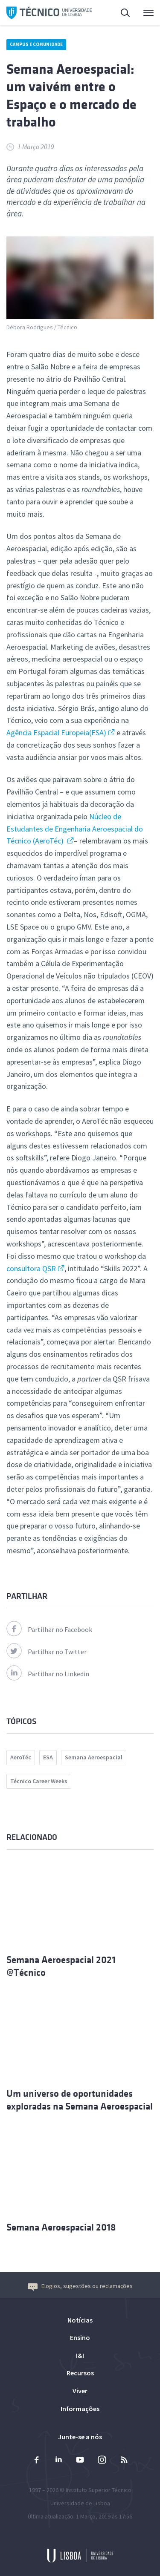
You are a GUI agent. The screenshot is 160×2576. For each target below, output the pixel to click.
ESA (48, 1757)
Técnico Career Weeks (38, 1781)
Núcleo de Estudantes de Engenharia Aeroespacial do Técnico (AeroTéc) (74, 829)
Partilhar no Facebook (49, 1629)
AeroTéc (20, 1757)
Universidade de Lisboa (80, 2503)
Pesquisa (126, 14)
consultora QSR (31, 1268)
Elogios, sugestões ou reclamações (80, 2286)
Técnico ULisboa (49, 12)
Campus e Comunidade (36, 44)
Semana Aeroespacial (93, 1757)
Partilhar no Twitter (46, 1651)
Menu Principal (148, 15)
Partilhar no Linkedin (47, 1673)
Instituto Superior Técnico (98, 2490)
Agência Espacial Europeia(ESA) (56, 732)
